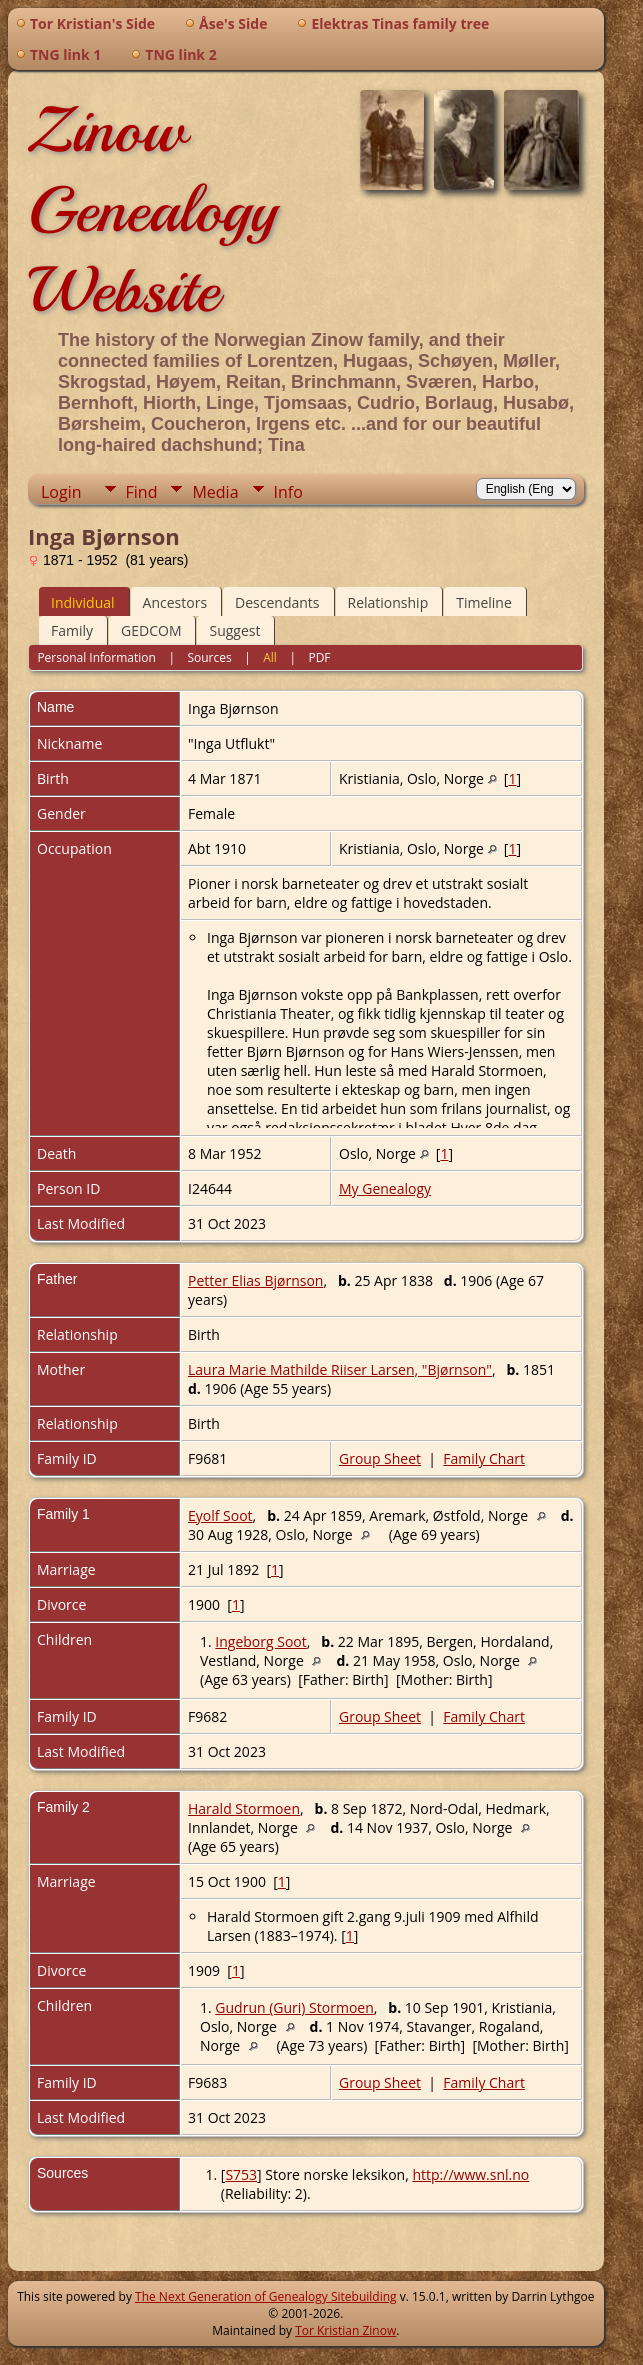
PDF (319, 657)
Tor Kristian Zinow (345, 2330)
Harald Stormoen (244, 1808)
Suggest (234, 630)
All (270, 657)
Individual (83, 602)
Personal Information (96, 657)
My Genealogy (385, 1188)
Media (215, 492)
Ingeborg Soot (260, 1641)
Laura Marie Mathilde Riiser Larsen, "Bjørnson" (340, 1369)
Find (142, 492)
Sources (209, 657)
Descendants (277, 602)
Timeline (484, 602)
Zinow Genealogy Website (152, 210)
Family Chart (484, 1458)
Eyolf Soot (220, 1515)
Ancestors (175, 602)
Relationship (388, 602)
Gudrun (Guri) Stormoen (294, 2007)
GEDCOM (151, 630)
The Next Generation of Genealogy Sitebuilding (266, 2296)
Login (61, 492)
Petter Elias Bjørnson (255, 1280)
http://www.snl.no (470, 2174)
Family (72, 630)
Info (288, 492)
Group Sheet (380, 1458)
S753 (241, 2174)
